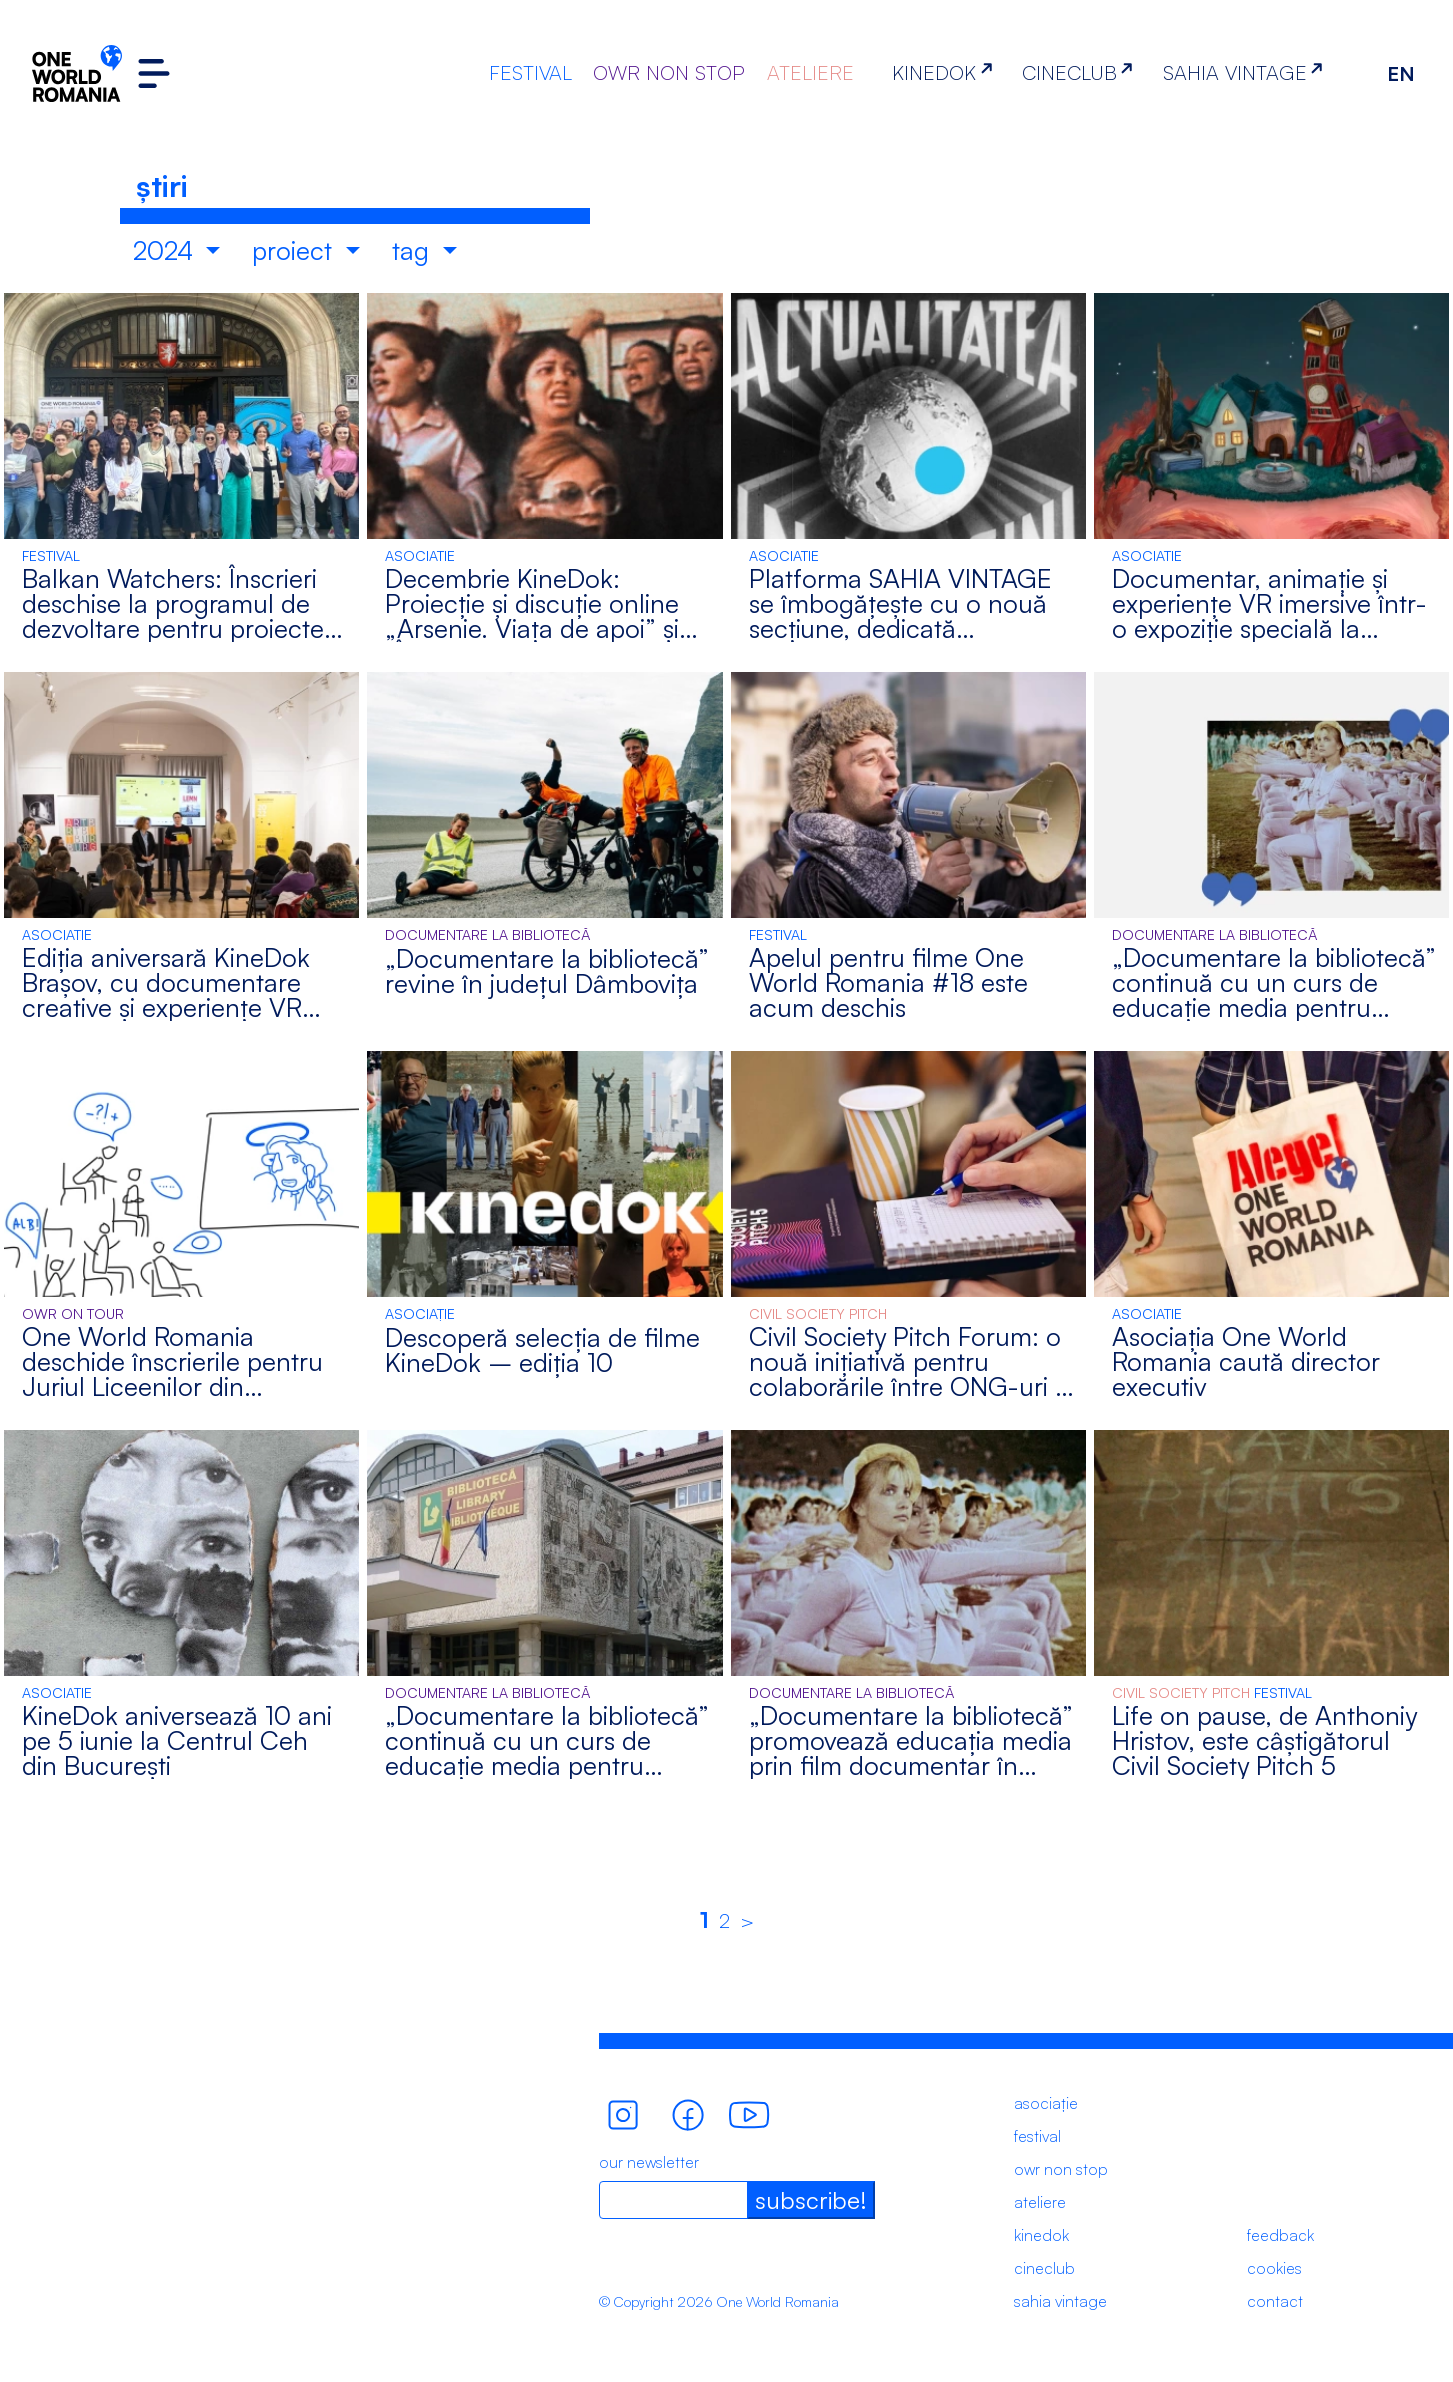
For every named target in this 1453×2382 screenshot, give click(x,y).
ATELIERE (810, 72)
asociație (1046, 2103)
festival (1037, 2136)
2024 (166, 250)
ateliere (1040, 2202)
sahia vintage (1060, 2301)
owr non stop (1061, 2169)
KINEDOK (946, 72)
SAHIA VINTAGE (1247, 72)
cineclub (1044, 2268)
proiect (295, 250)
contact (1275, 2301)
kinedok (1041, 2235)
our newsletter (649, 2162)
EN (1401, 73)
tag (414, 250)
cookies (1274, 2268)
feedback (1280, 2235)
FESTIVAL (530, 72)
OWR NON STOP (669, 72)
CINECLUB (1081, 72)
